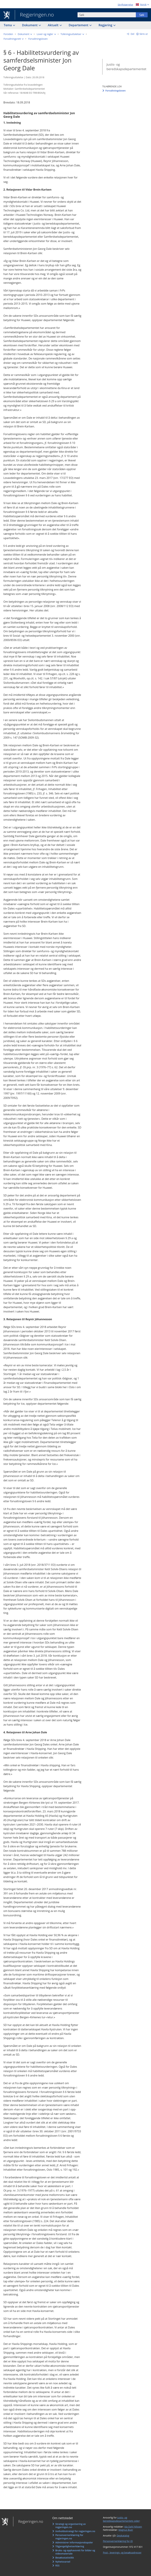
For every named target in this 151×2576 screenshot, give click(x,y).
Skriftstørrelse (125, 4)
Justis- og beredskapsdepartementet (126, 66)
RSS (57, 2565)
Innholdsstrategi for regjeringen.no (75, 2531)
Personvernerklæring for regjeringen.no (69, 2536)
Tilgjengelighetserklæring (69, 2546)
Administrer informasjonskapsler (74, 2542)
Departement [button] (79, 25)
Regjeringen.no (34, 15)
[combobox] (107, 14)
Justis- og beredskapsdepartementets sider (121, 2519)
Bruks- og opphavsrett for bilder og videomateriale (75, 2552)
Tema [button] (8, 25)
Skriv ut (144, 33)
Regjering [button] (106, 25)
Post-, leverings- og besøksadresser (122, 2552)
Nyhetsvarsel (62, 2561)
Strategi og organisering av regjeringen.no (70, 2525)
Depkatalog (123, 2535)
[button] (25, 34)
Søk (141, 15)
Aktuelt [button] (53, 25)
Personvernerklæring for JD (118, 2541)
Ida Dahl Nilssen (133, 2526)
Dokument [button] (30, 25)
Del (132, 33)
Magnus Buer (125, 2529)
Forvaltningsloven (115, 90)
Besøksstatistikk (64, 2557)
